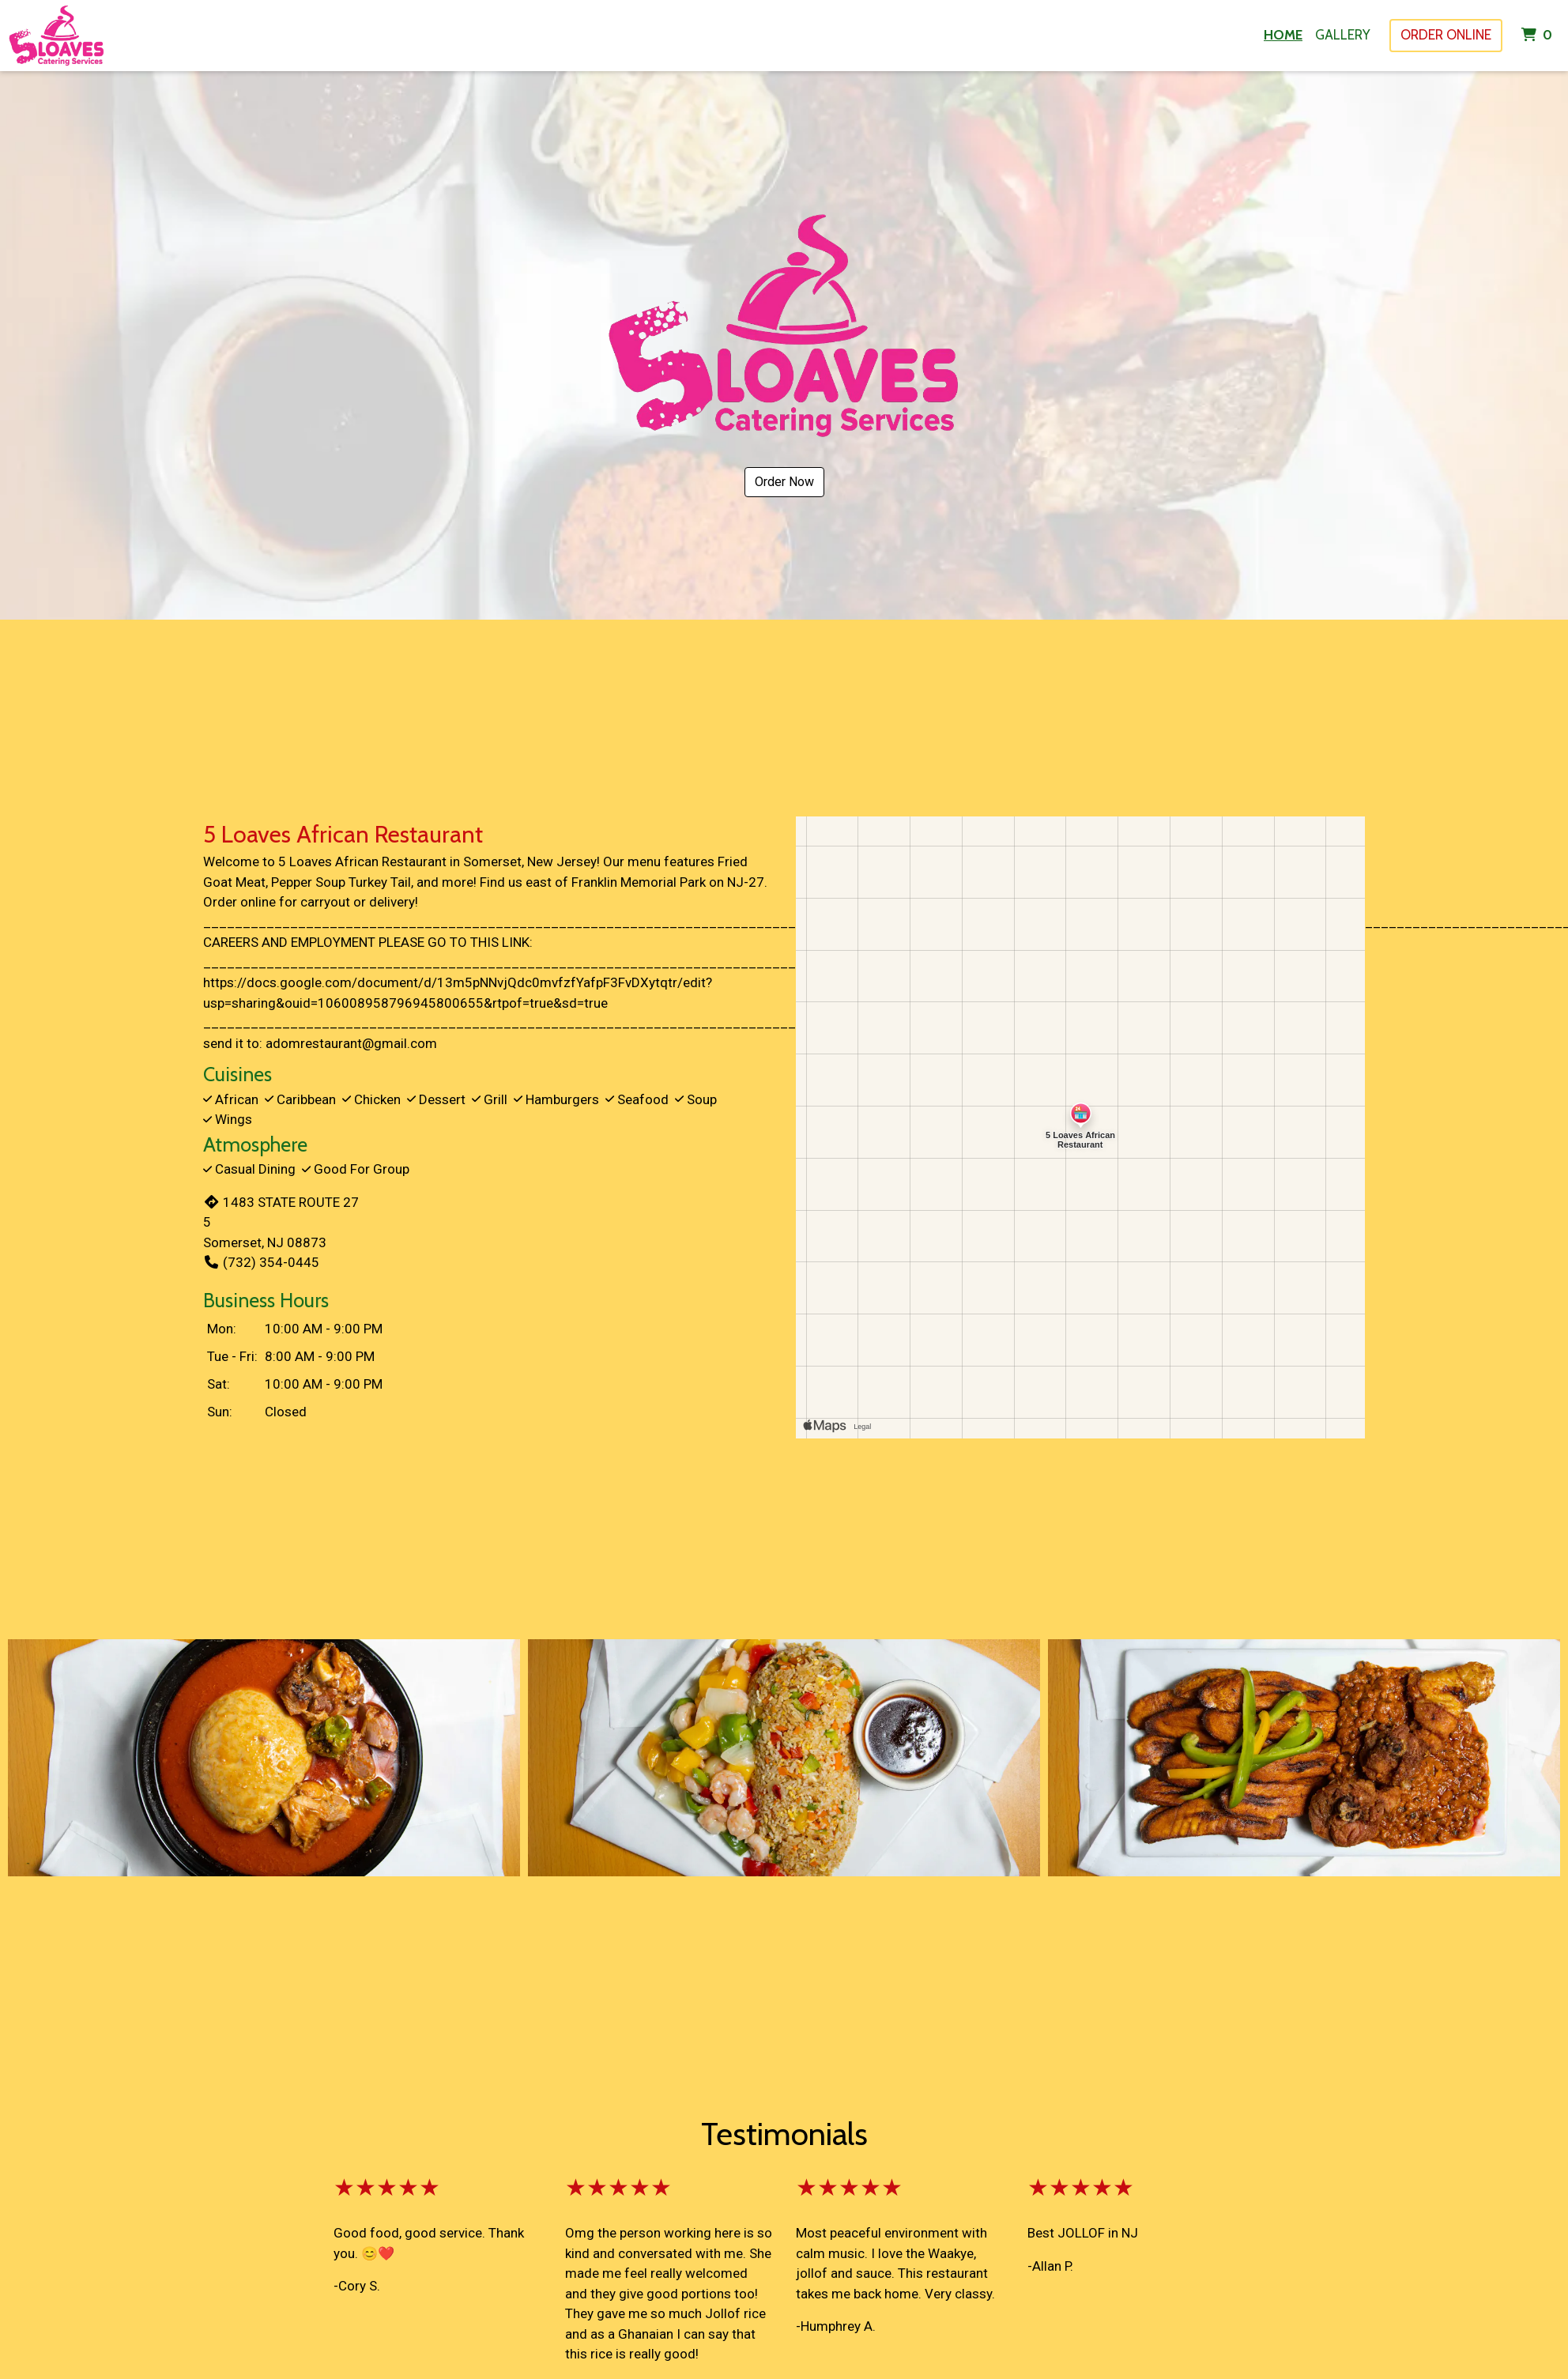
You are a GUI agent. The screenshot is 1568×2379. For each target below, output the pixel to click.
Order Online (1445, 35)
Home (1283, 35)
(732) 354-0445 (261, 1262)
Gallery (1342, 35)
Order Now (784, 481)
